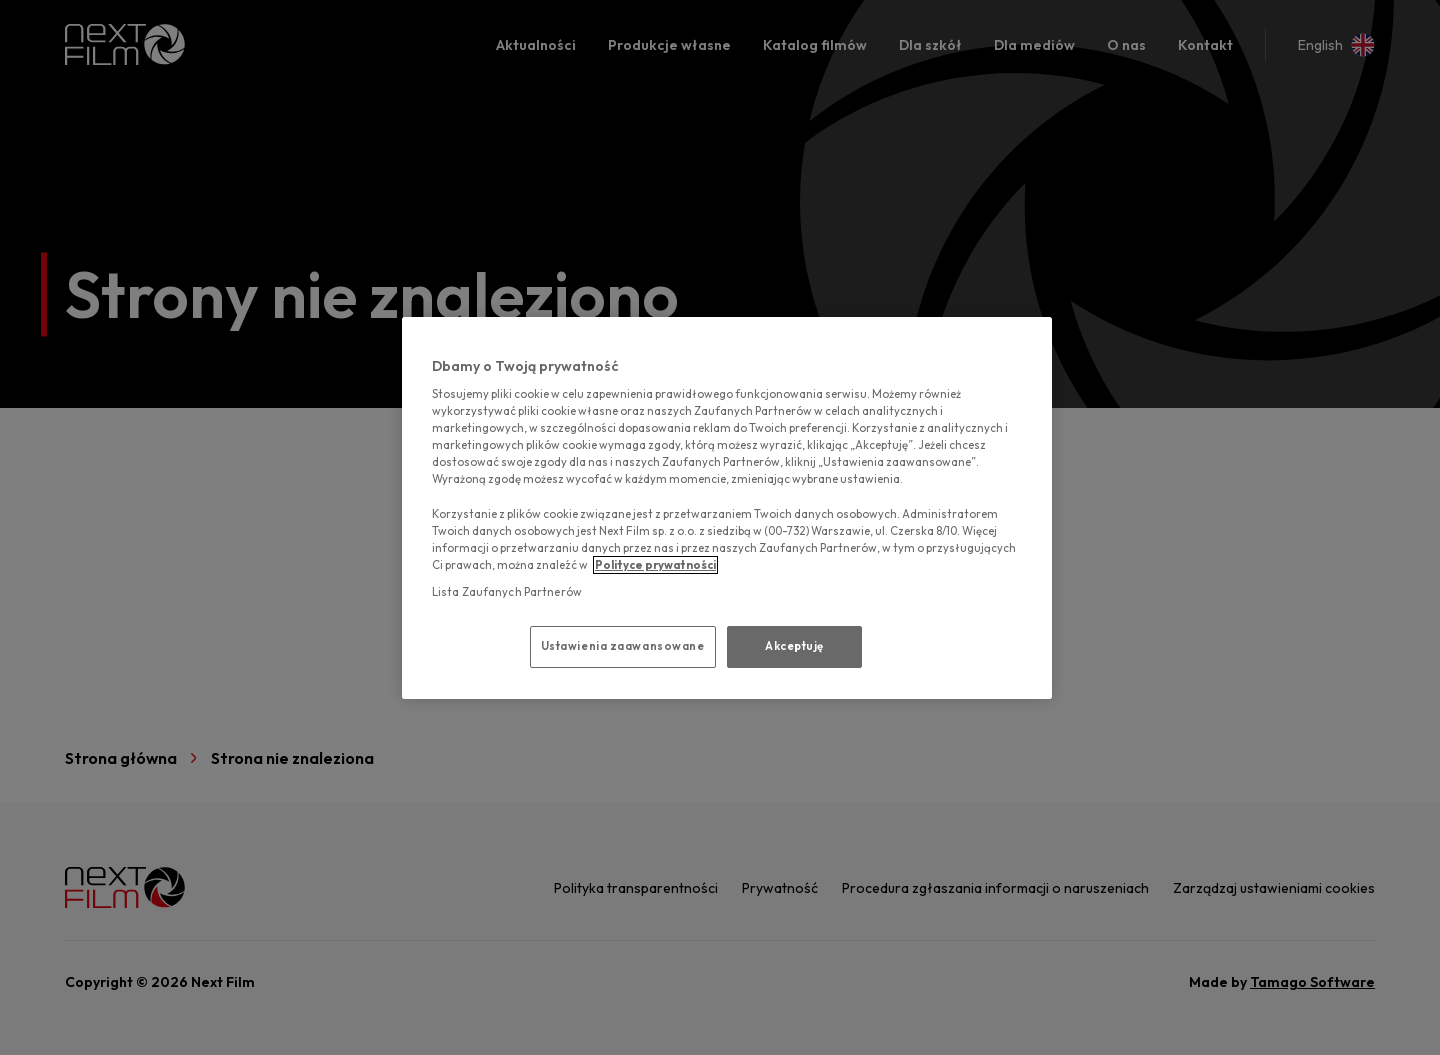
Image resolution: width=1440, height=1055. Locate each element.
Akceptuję (794, 646)
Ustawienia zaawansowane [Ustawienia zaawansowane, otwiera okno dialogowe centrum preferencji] (623, 646)
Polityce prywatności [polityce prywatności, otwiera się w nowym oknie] (655, 565)
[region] (727, 508)
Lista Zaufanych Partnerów (507, 592)
